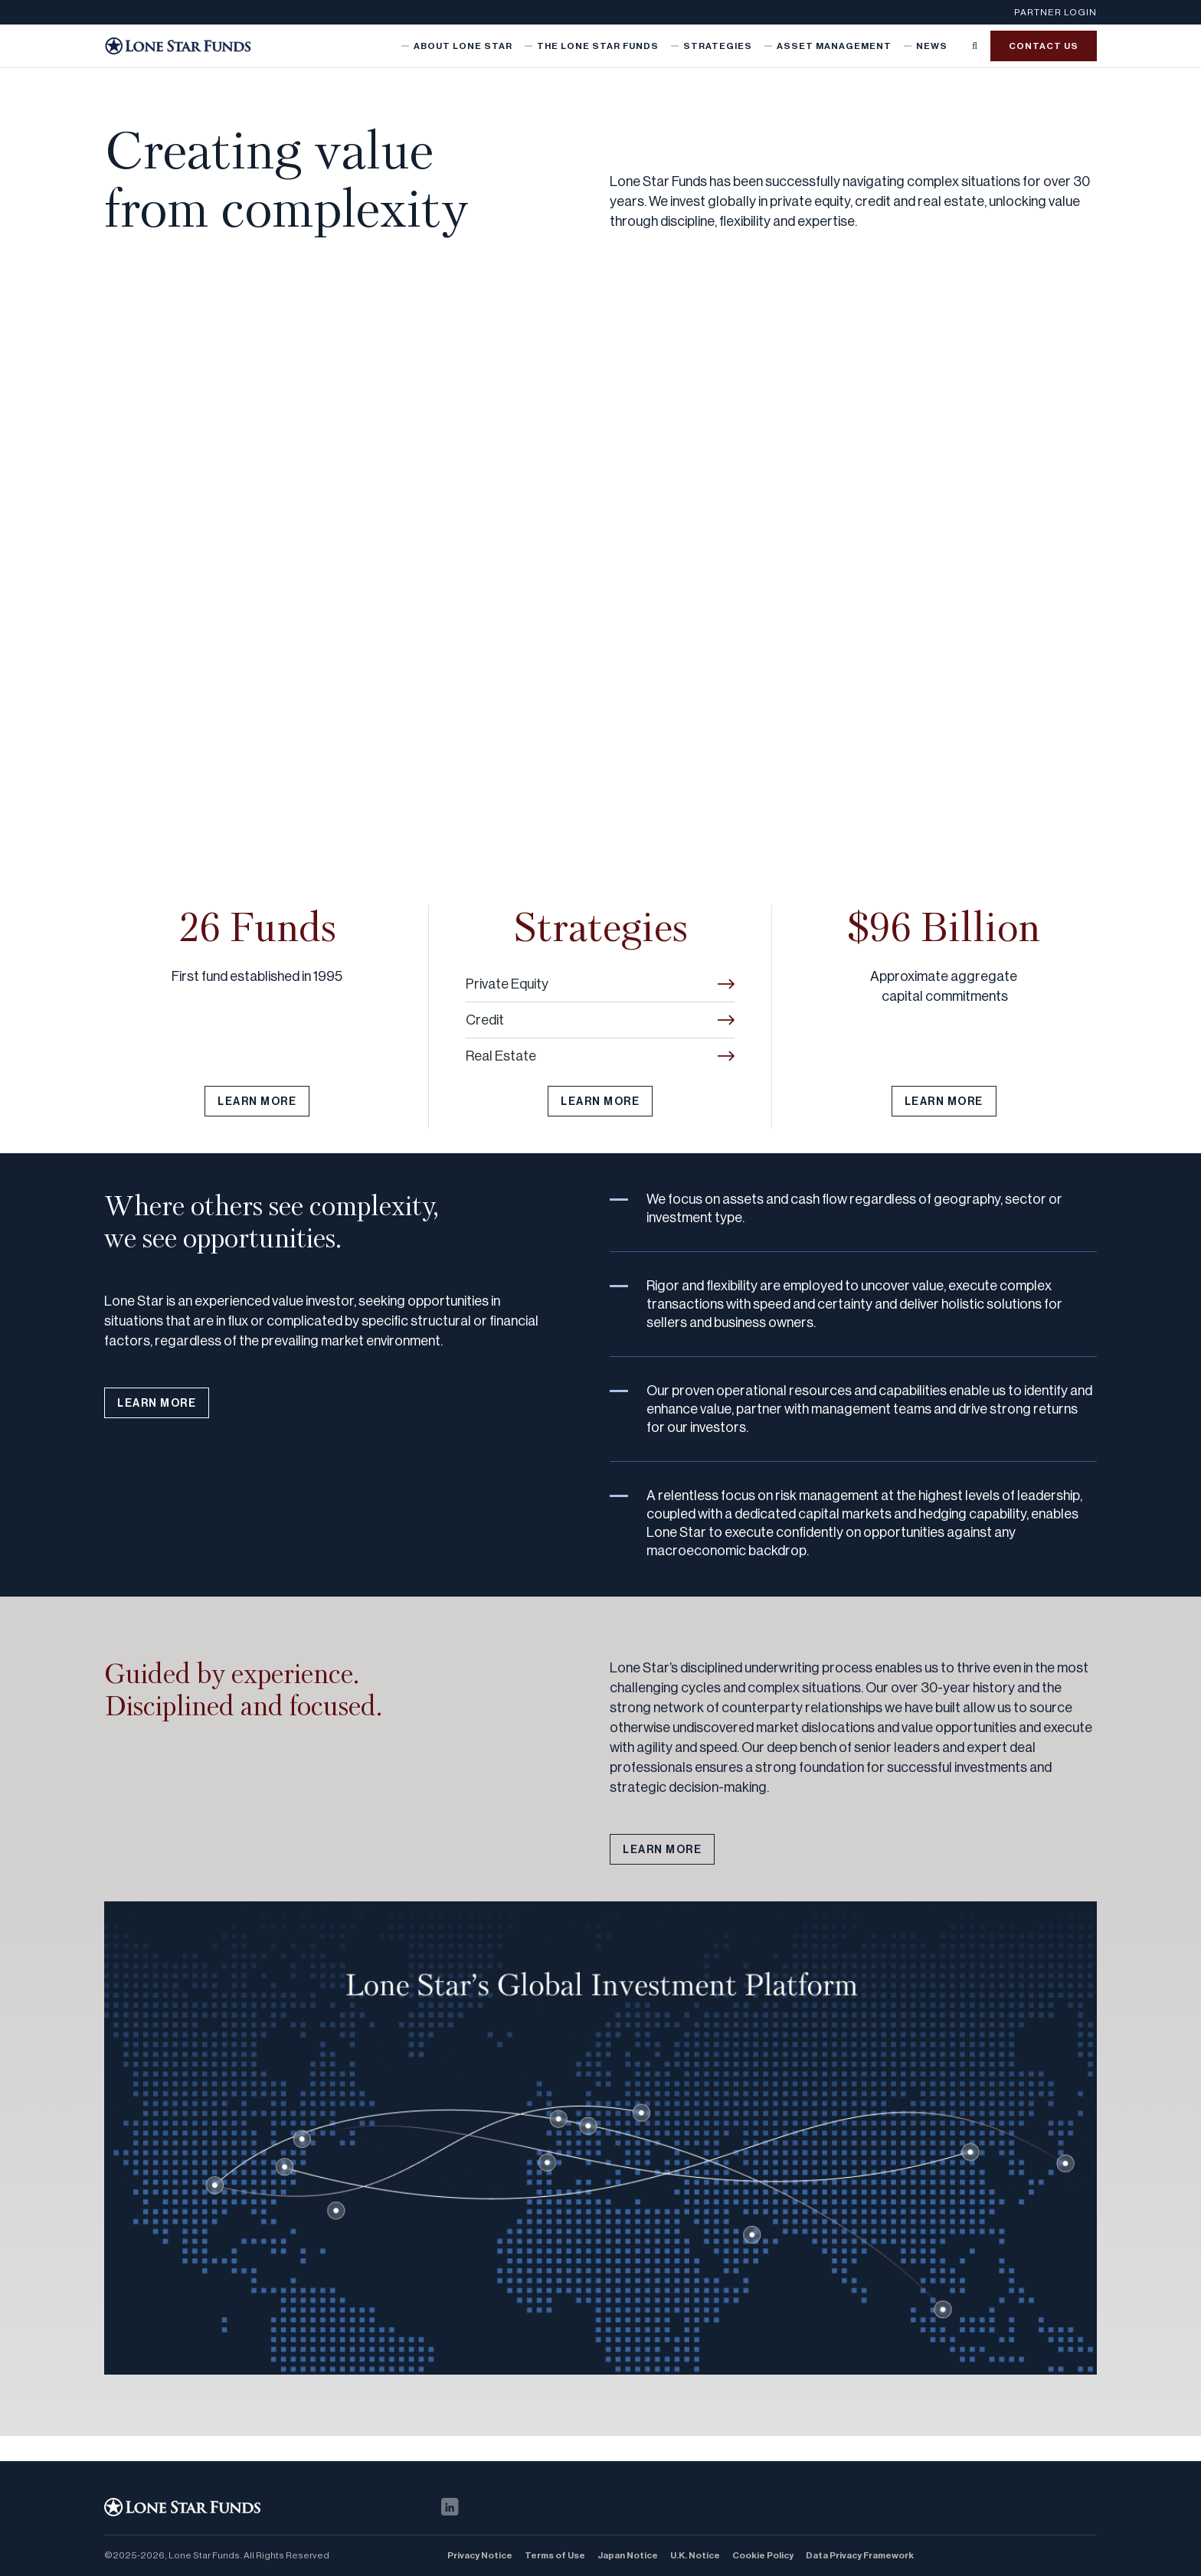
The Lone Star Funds (598, 46)
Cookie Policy (763, 2555)
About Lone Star (463, 46)
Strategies (717, 46)
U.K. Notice (695, 2555)
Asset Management (834, 46)
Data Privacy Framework (860, 2555)
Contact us (1043, 46)
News (931, 46)
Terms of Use (555, 2555)
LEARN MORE (257, 1102)
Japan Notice (627, 2555)
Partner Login (1055, 12)
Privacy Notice (479, 2555)
